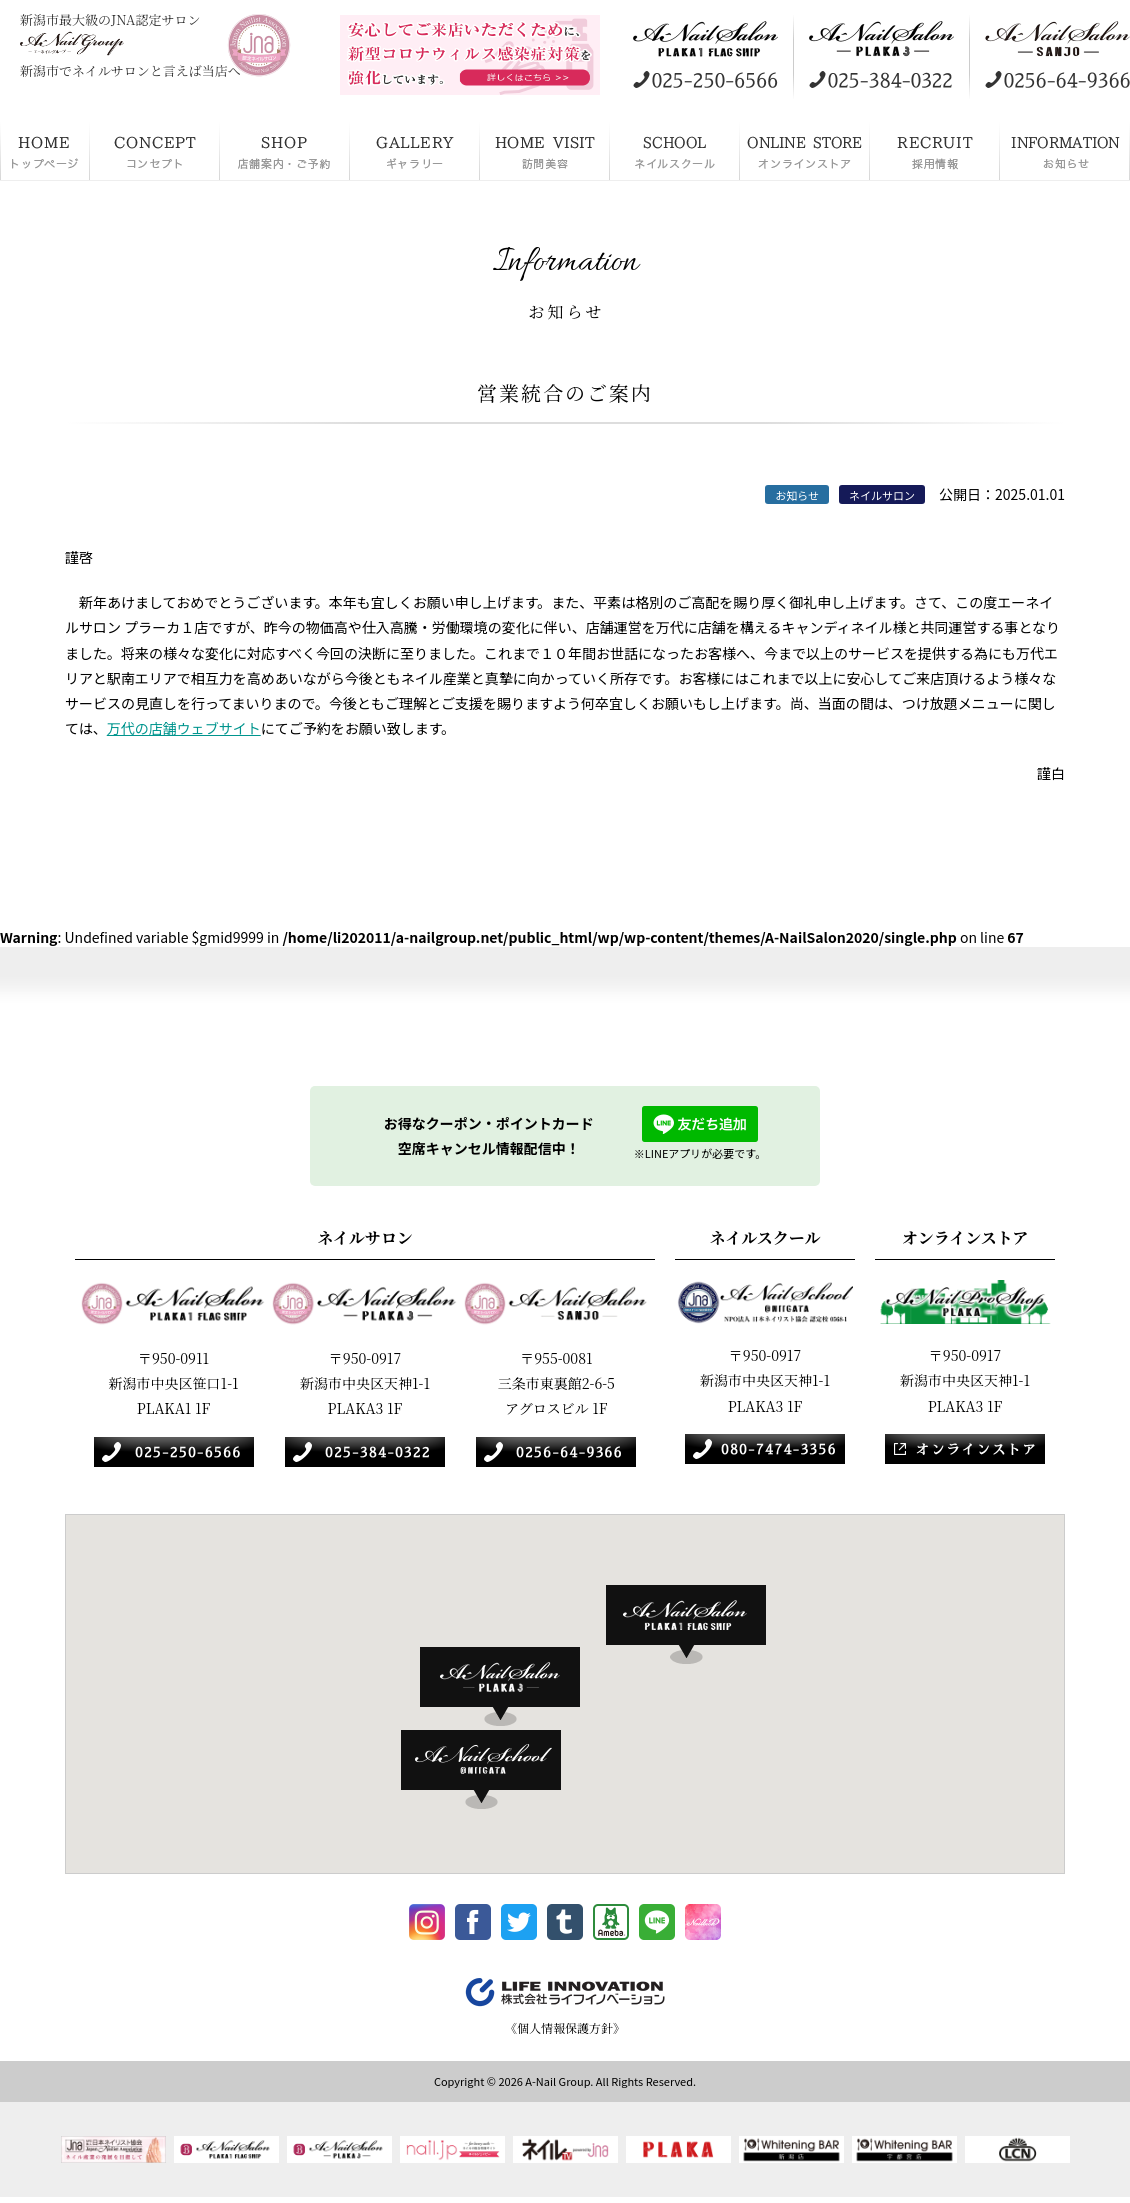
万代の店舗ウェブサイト (184, 728)
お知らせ (1065, 150)
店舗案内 (285, 150)
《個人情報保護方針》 (565, 2036)
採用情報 (935, 150)
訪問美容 (545, 150)
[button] (696, 1625)
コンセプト (155, 150)
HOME (45, 150)
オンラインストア (805, 150)
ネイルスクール (675, 150)
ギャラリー (415, 150)
